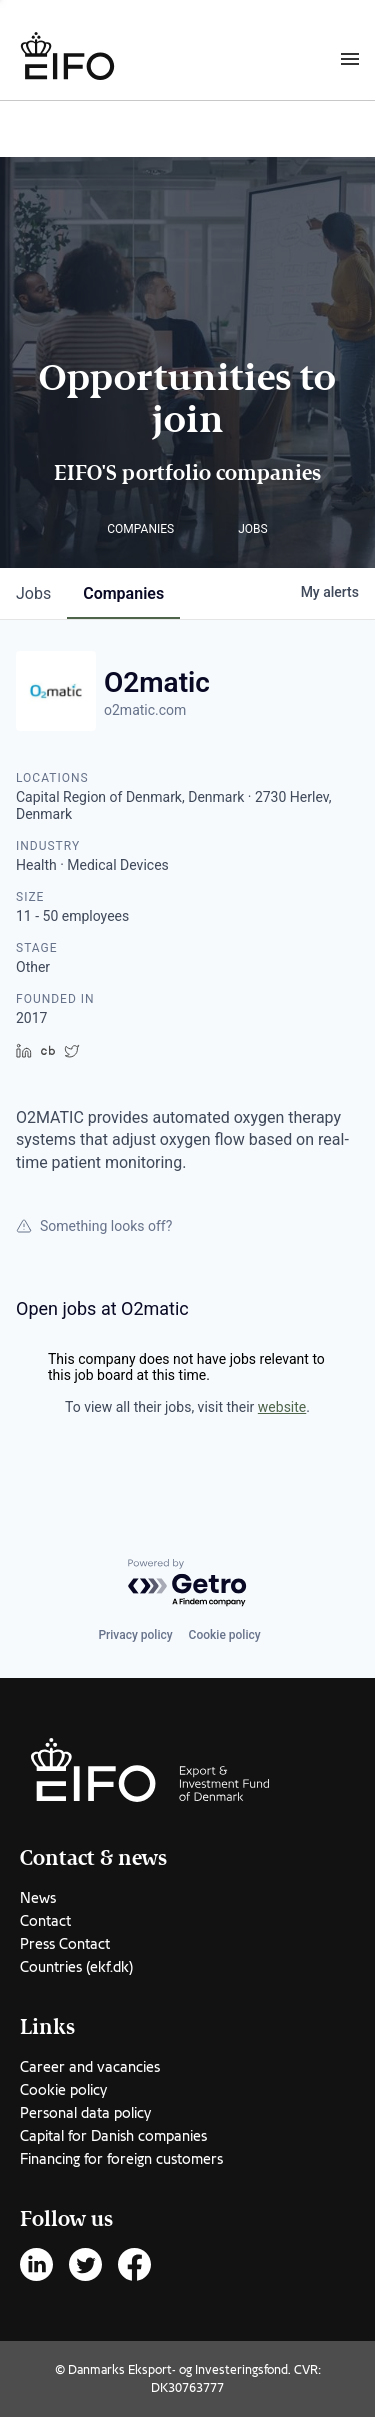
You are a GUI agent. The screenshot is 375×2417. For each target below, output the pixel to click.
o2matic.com (145, 710)
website (282, 1407)
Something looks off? (94, 1226)
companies (123, 593)
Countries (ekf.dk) (76, 1967)
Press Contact (65, 1944)
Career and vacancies (90, 2067)
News (38, 1898)
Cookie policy (225, 1635)
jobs (33, 593)
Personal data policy (85, 2113)
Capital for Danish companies (113, 2136)
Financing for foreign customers (121, 2159)
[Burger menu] (350, 58)
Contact (45, 1921)
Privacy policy (135, 1635)
